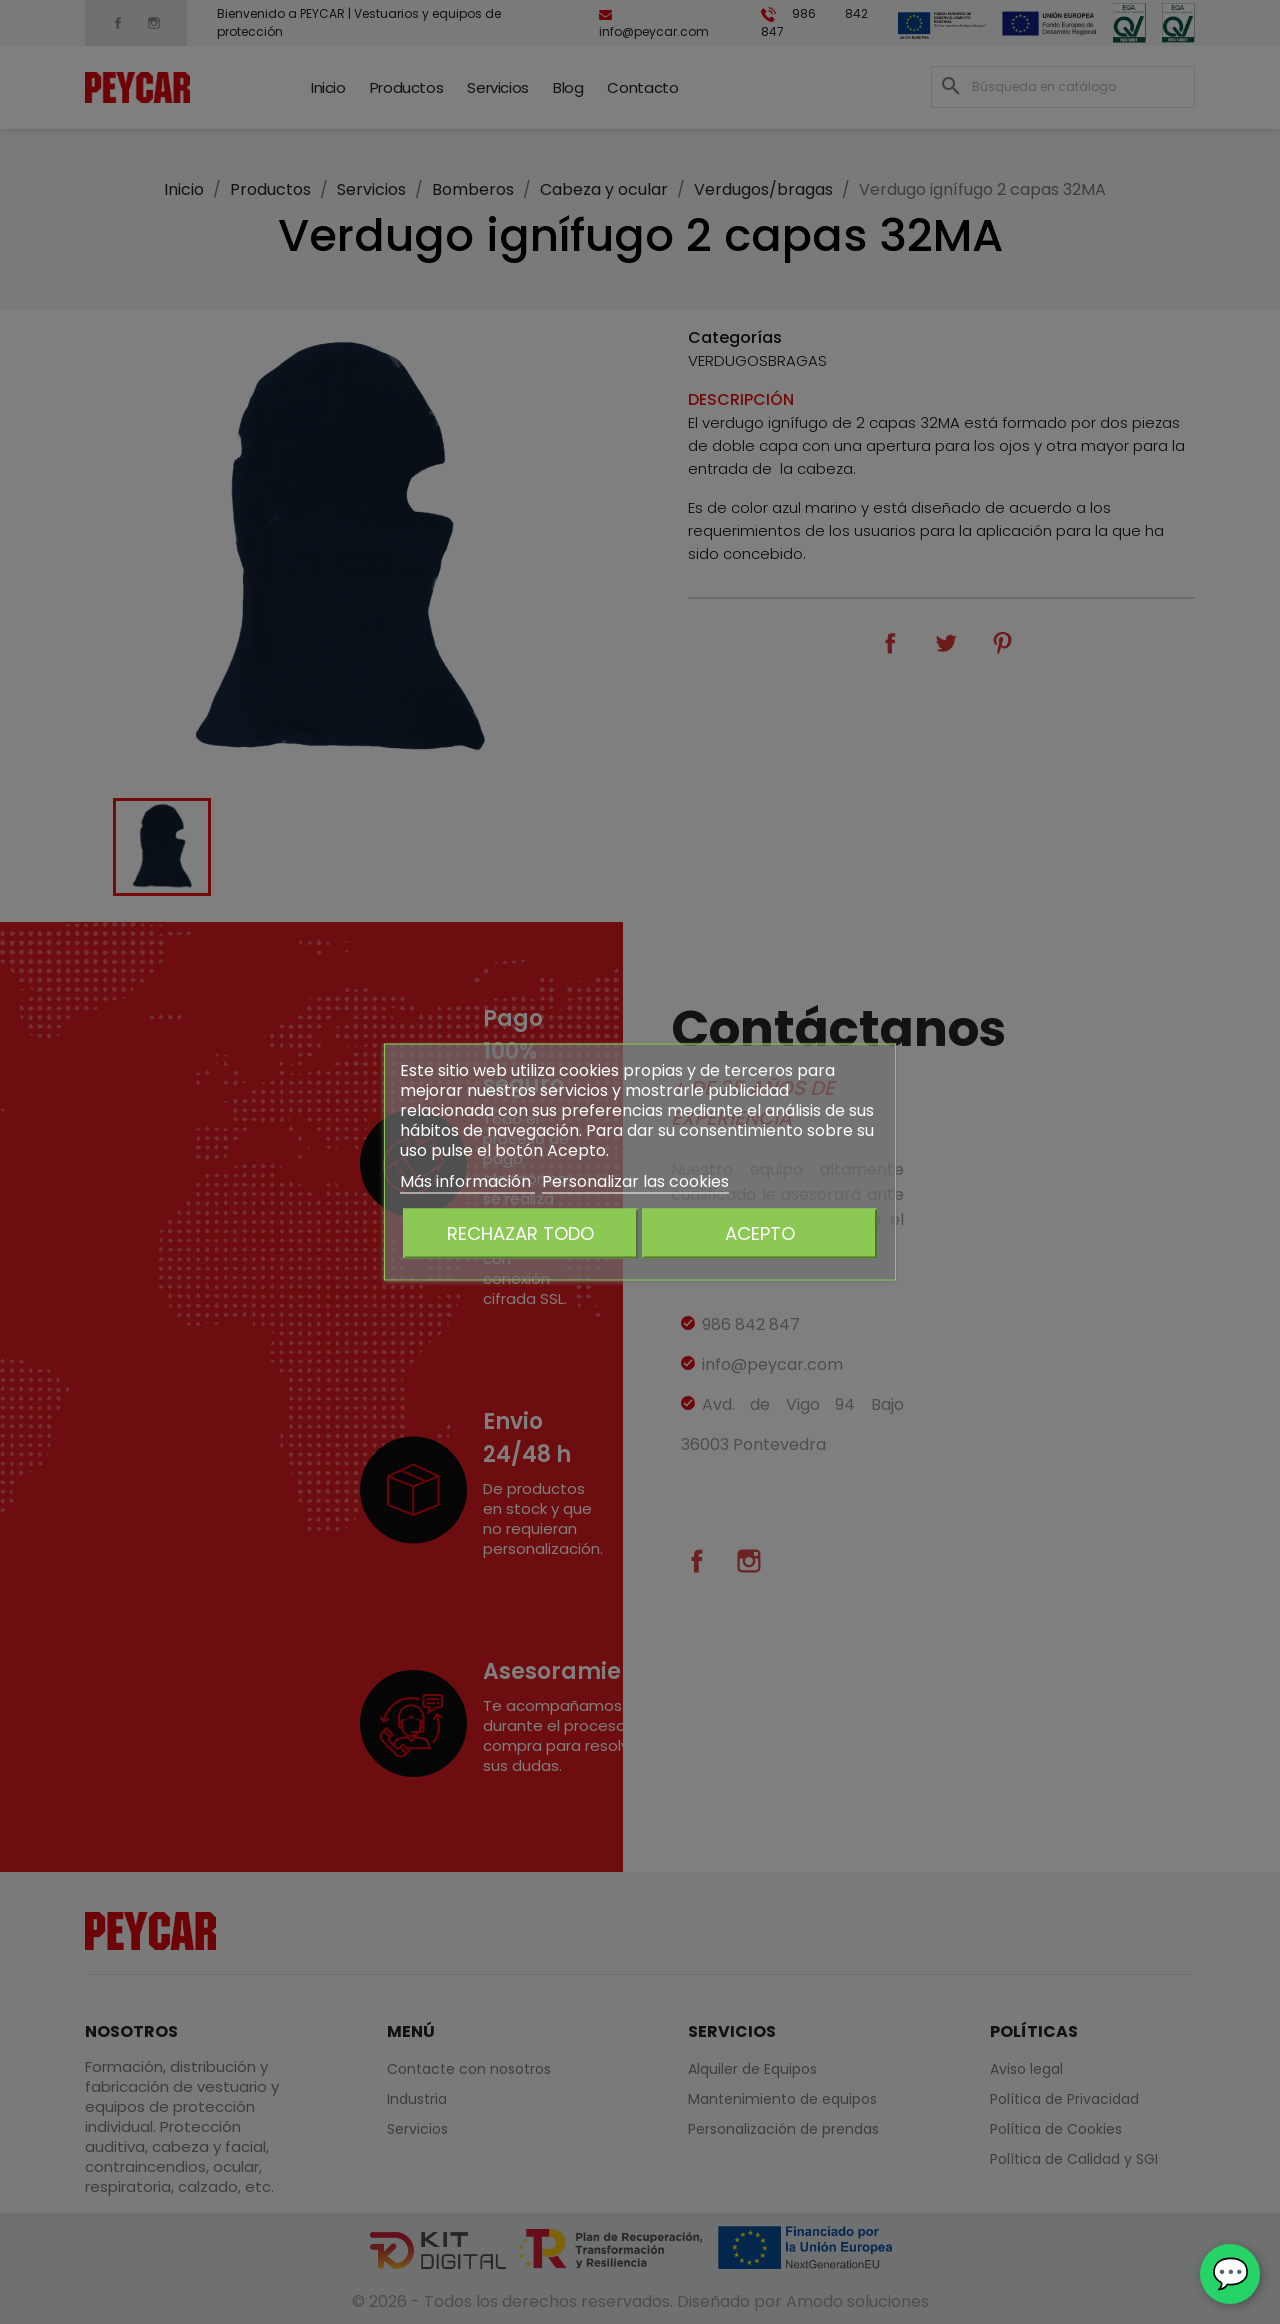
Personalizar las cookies (635, 1181)
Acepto (760, 1233)
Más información (467, 1181)
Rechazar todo (520, 1233)
